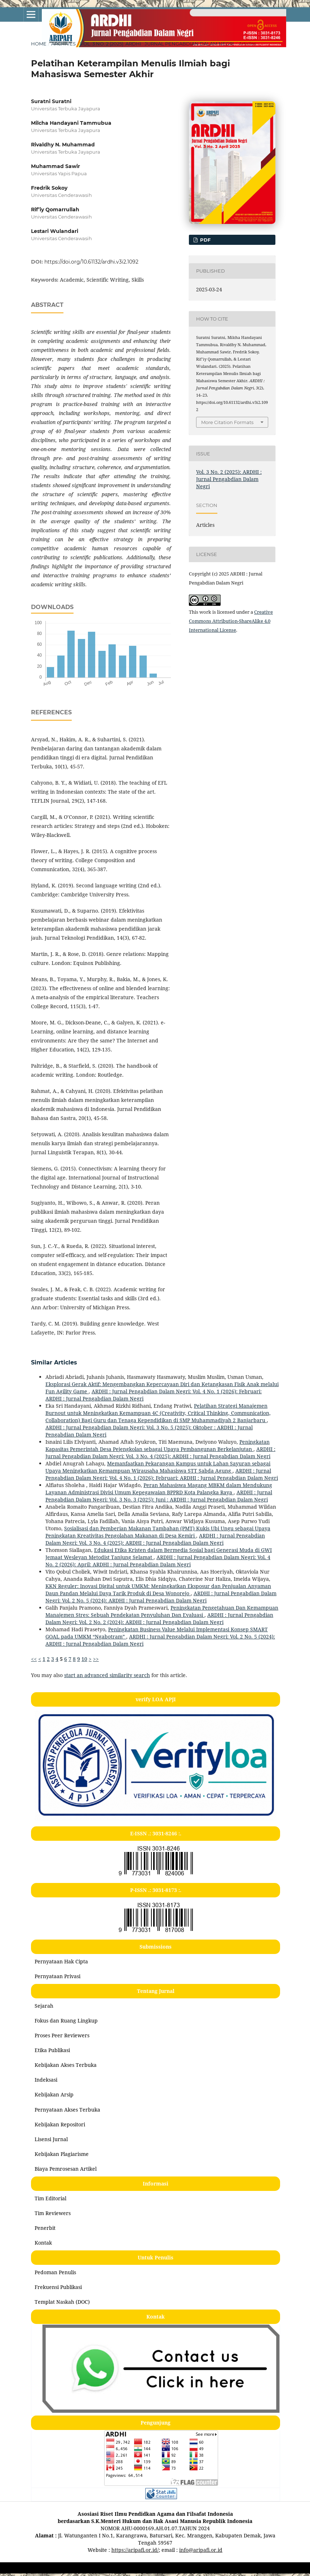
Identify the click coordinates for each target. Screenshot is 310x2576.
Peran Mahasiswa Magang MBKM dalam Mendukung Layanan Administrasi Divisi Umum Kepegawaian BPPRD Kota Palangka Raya (158, 1489)
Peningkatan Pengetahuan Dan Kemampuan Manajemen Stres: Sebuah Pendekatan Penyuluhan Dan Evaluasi (161, 1611)
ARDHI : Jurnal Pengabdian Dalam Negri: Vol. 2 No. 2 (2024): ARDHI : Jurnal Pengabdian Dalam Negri (159, 1618)
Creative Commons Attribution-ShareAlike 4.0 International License (231, 621)
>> (96, 1658)
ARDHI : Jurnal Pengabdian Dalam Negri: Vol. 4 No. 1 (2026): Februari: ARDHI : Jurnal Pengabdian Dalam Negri (161, 1474)
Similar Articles (54, 1362)
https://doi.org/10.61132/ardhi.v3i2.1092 (91, 262)
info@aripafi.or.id (200, 2549)
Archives (63, 44)
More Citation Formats (227, 422)
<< (34, 1658)
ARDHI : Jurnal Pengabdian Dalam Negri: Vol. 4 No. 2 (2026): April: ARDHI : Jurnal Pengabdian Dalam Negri (157, 1561)
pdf (205, 240)
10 (84, 1658)
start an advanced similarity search (107, 1675)
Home (38, 44)
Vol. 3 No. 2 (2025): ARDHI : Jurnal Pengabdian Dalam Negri (157, 44)
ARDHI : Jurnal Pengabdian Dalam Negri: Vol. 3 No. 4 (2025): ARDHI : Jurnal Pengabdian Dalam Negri (160, 1453)
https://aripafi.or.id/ (135, 2549)
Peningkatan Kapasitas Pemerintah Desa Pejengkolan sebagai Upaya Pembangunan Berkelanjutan (157, 1445)
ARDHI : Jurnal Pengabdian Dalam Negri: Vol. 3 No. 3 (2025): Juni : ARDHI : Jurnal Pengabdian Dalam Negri (158, 1496)
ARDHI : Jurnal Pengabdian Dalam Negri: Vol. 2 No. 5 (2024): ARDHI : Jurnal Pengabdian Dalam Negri (160, 1597)
